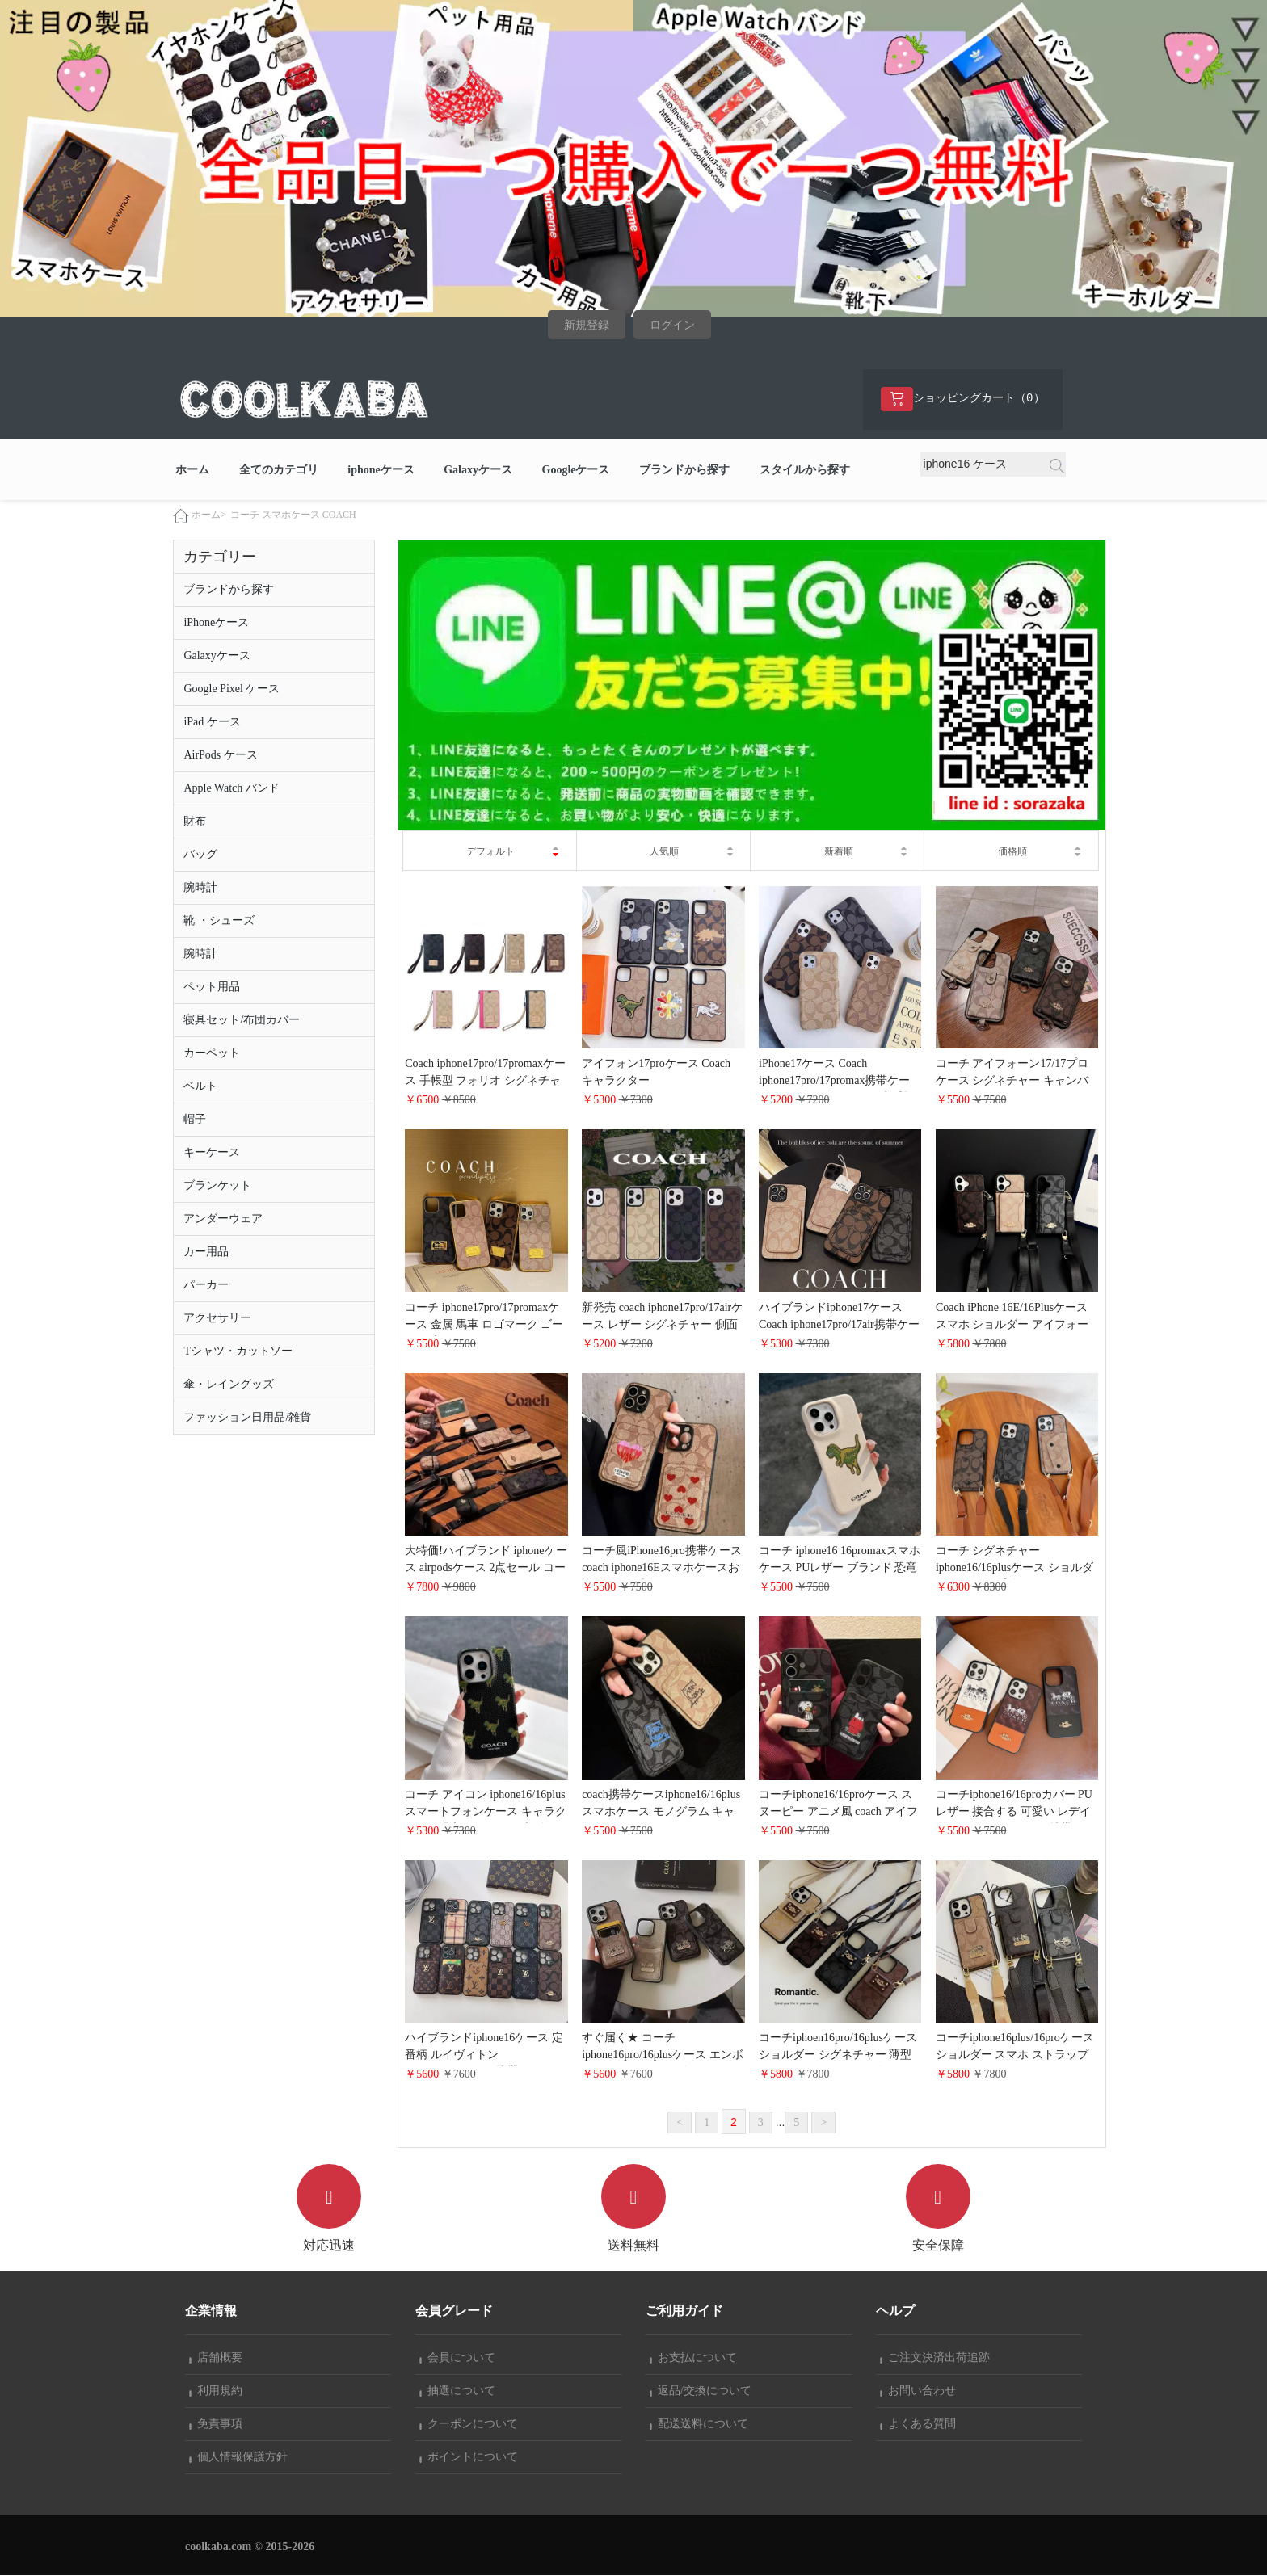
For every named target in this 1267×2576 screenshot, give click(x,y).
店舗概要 (215, 2358)
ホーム (192, 470)
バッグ (200, 855)
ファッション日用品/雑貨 (247, 1418)
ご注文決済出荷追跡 (935, 2358)
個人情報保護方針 (238, 2458)
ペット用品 (211, 987)
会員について (457, 2358)
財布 (194, 822)
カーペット (211, 1054)
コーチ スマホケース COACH (293, 515)
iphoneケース (380, 470)
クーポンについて (468, 2424)
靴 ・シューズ (219, 921)
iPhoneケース (216, 623)
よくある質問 (918, 2424)
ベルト (200, 1087)
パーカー (206, 1286)
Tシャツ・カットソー (238, 1352)
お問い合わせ (918, 2391)
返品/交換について (700, 2391)
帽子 (194, 1120)
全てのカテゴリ (278, 470)
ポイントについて (468, 2458)
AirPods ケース (220, 756)
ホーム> (209, 515)
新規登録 (586, 325)
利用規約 (215, 2391)
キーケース (211, 1153)
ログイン (672, 325)
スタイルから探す (805, 470)
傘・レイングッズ (228, 1385)
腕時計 (200, 888)
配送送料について (699, 2424)
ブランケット (217, 1186)
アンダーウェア (223, 1219)
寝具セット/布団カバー (241, 1021)
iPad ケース (211, 722)
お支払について (693, 2358)
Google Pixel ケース (231, 689)
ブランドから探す (684, 470)
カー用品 (206, 1252)
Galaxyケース (478, 470)
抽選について (457, 2391)
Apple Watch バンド (231, 789)
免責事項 (215, 2424)
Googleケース (576, 470)
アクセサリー (217, 1319)
